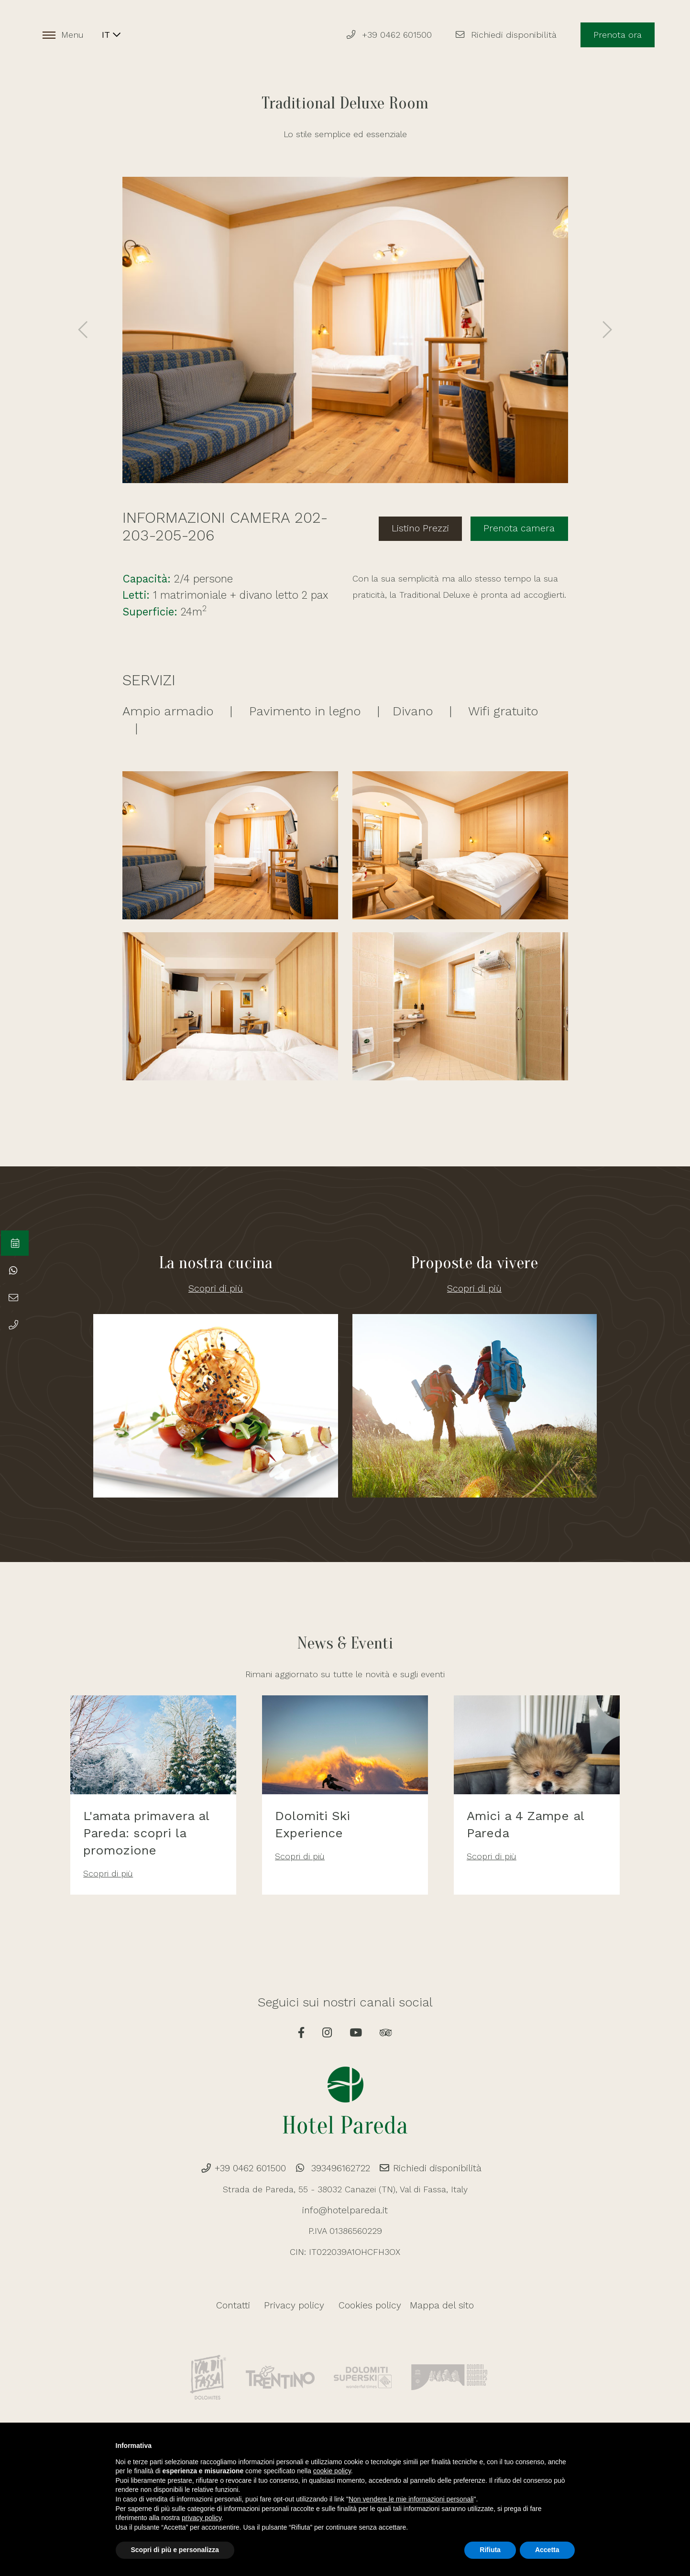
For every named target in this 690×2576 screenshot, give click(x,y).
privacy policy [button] (201, 2518)
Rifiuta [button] (490, 2550)
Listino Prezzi (431, 526)
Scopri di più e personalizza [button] (175, 2550)
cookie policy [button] (332, 2471)
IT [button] (114, 36)
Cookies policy (365, 2311)
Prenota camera (523, 526)
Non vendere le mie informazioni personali (411, 2499)
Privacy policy (297, 2311)
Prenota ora (615, 36)
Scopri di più (216, 1287)
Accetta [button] (547, 2550)
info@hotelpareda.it (345, 2216)
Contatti (241, 2311)
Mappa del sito (436, 2311)
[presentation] (84, 330)
